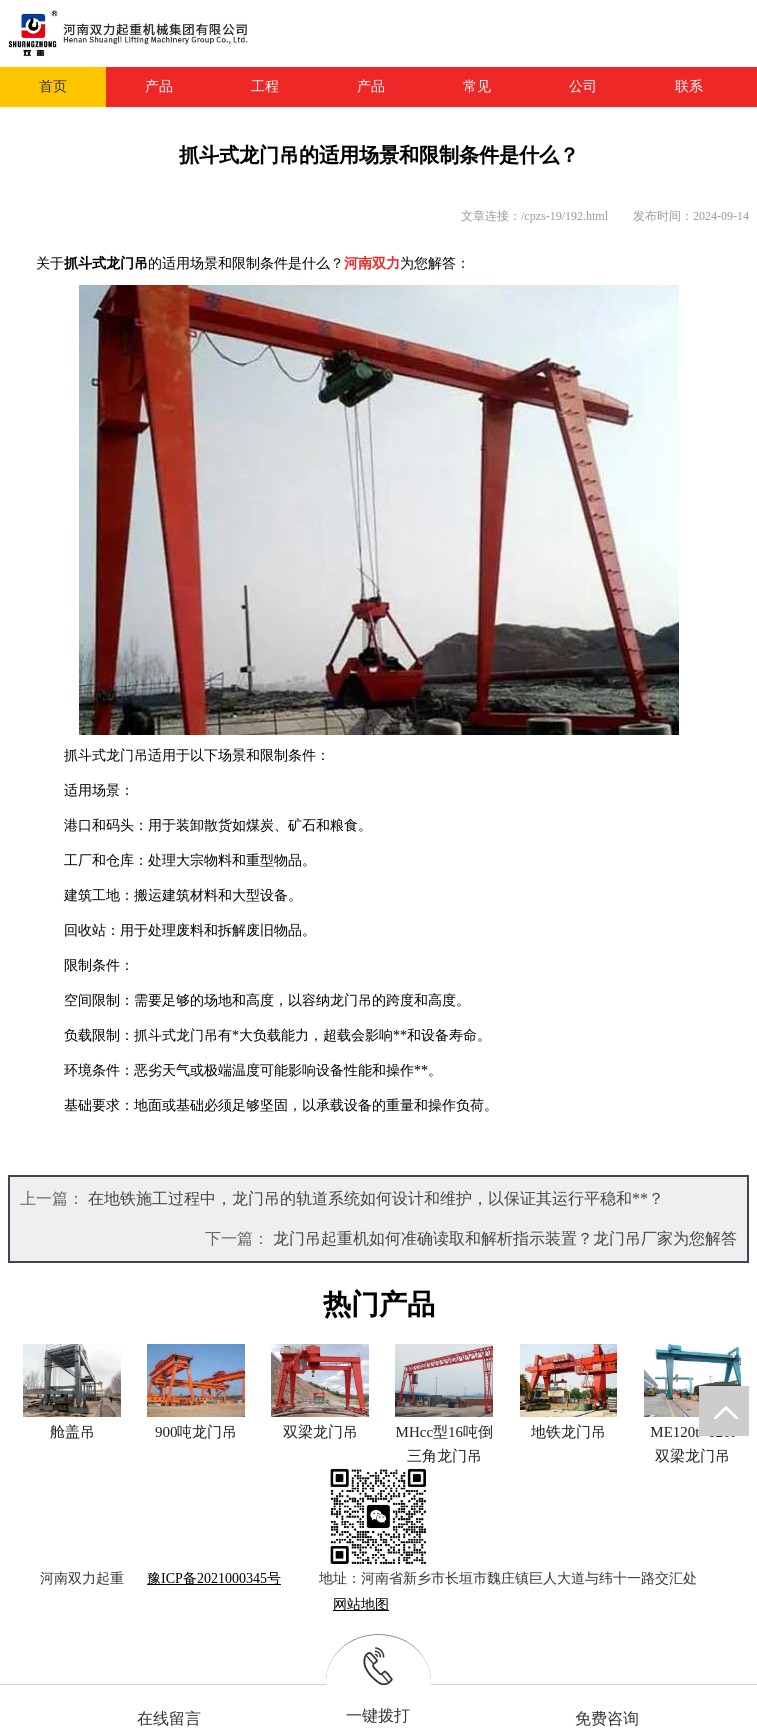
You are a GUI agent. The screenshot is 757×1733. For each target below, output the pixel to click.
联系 (689, 86)
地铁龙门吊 (568, 1432)
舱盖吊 (72, 1432)
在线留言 (169, 1718)
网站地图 (361, 1604)
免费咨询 (607, 1718)
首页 (53, 86)
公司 (583, 86)
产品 (159, 86)
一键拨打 (378, 1715)
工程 (265, 86)
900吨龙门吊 (196, 1432)
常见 (477, 86)
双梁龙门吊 (320, 1432)
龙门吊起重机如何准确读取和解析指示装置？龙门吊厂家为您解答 (505, 1238)
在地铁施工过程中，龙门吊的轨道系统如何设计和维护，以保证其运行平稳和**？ (376, 1198)
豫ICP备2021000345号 (214, 1578)
